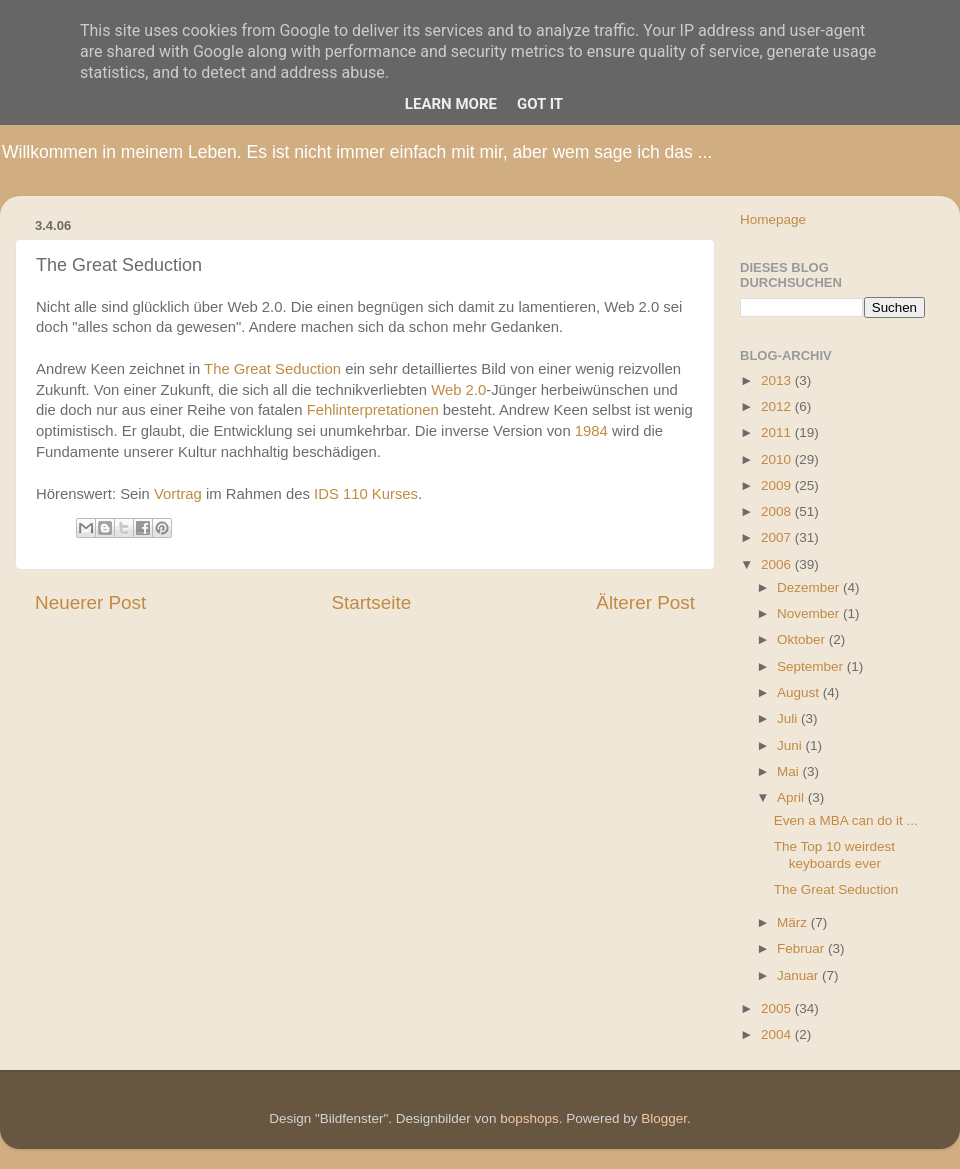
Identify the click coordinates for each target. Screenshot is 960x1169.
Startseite (371, 602)
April (792, 797)
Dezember (810, 587)
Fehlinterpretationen (373, 410)
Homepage (773, 219)
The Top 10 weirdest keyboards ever (834, 854)
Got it (540, 104)
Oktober (803, 639)
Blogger (664, 1118)
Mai (790, 771)
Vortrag (178, 494)
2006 (778, 564)
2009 (778, 485)
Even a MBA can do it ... (846, 820)
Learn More (451, 104)
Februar (802, 948)
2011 (778, 432)
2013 (778, 380)
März (794, 922)
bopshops (529, 1118)
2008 (778, 511)
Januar (799, 975)
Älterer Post (645, 602)
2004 (778, 1034)
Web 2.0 (458, 390)
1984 (591, 431)
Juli (789, 718)
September (812, 666)
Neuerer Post (90, 602)
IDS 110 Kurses (366, 494)
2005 (778, 1008)
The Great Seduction (272, 369)
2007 (778, 537)
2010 (778, 459)
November (810, 613)
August (800, 692)
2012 (778, 406)
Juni (791, 745)
